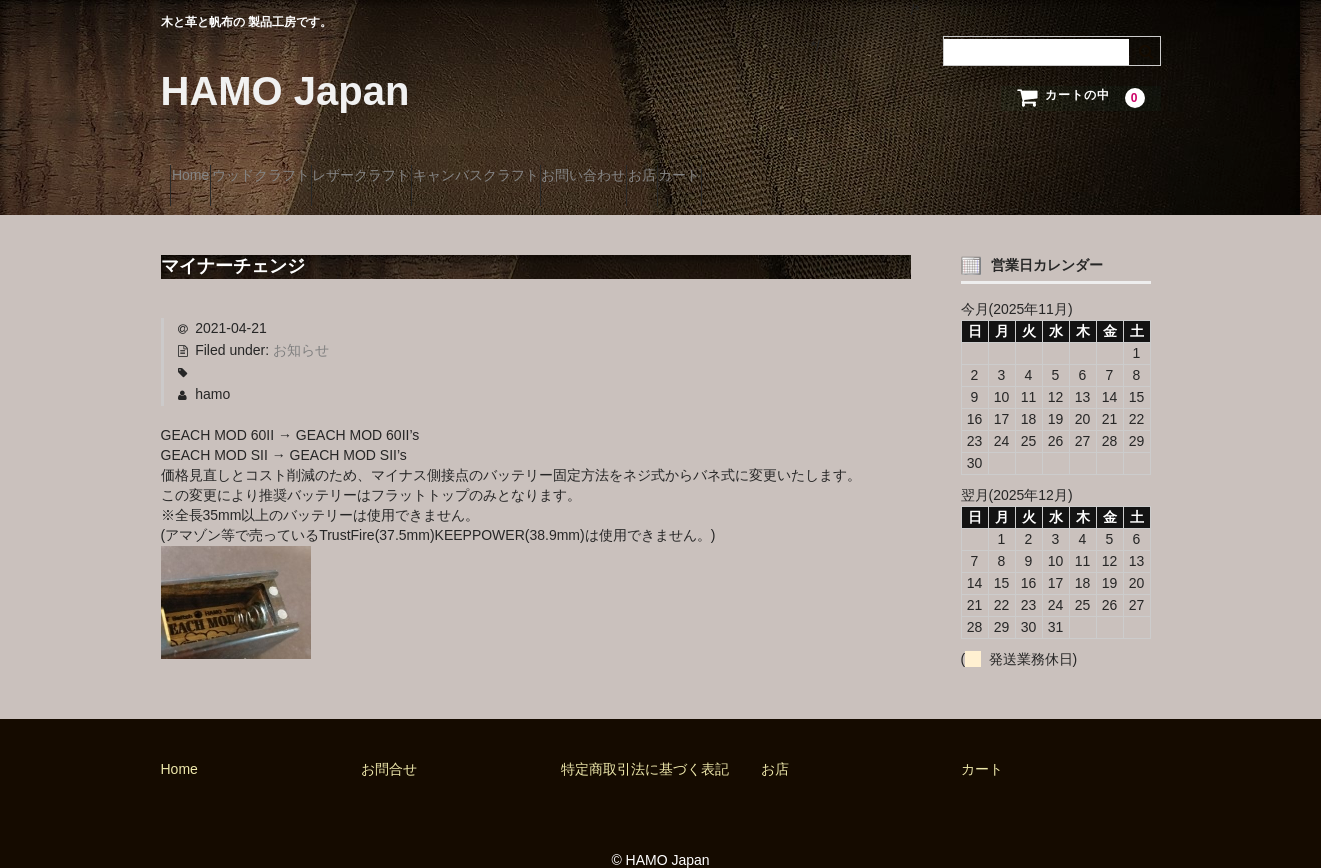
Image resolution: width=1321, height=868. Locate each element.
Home (199, 167)
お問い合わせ (747, 167)
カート (920, 167)
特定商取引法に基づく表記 (645, 741)
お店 (844, 167)
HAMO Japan (285, 91)
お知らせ (301, 323)
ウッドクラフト (309, 167)
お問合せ (389, 741)
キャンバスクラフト (601, 167)
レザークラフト (448, 167)
